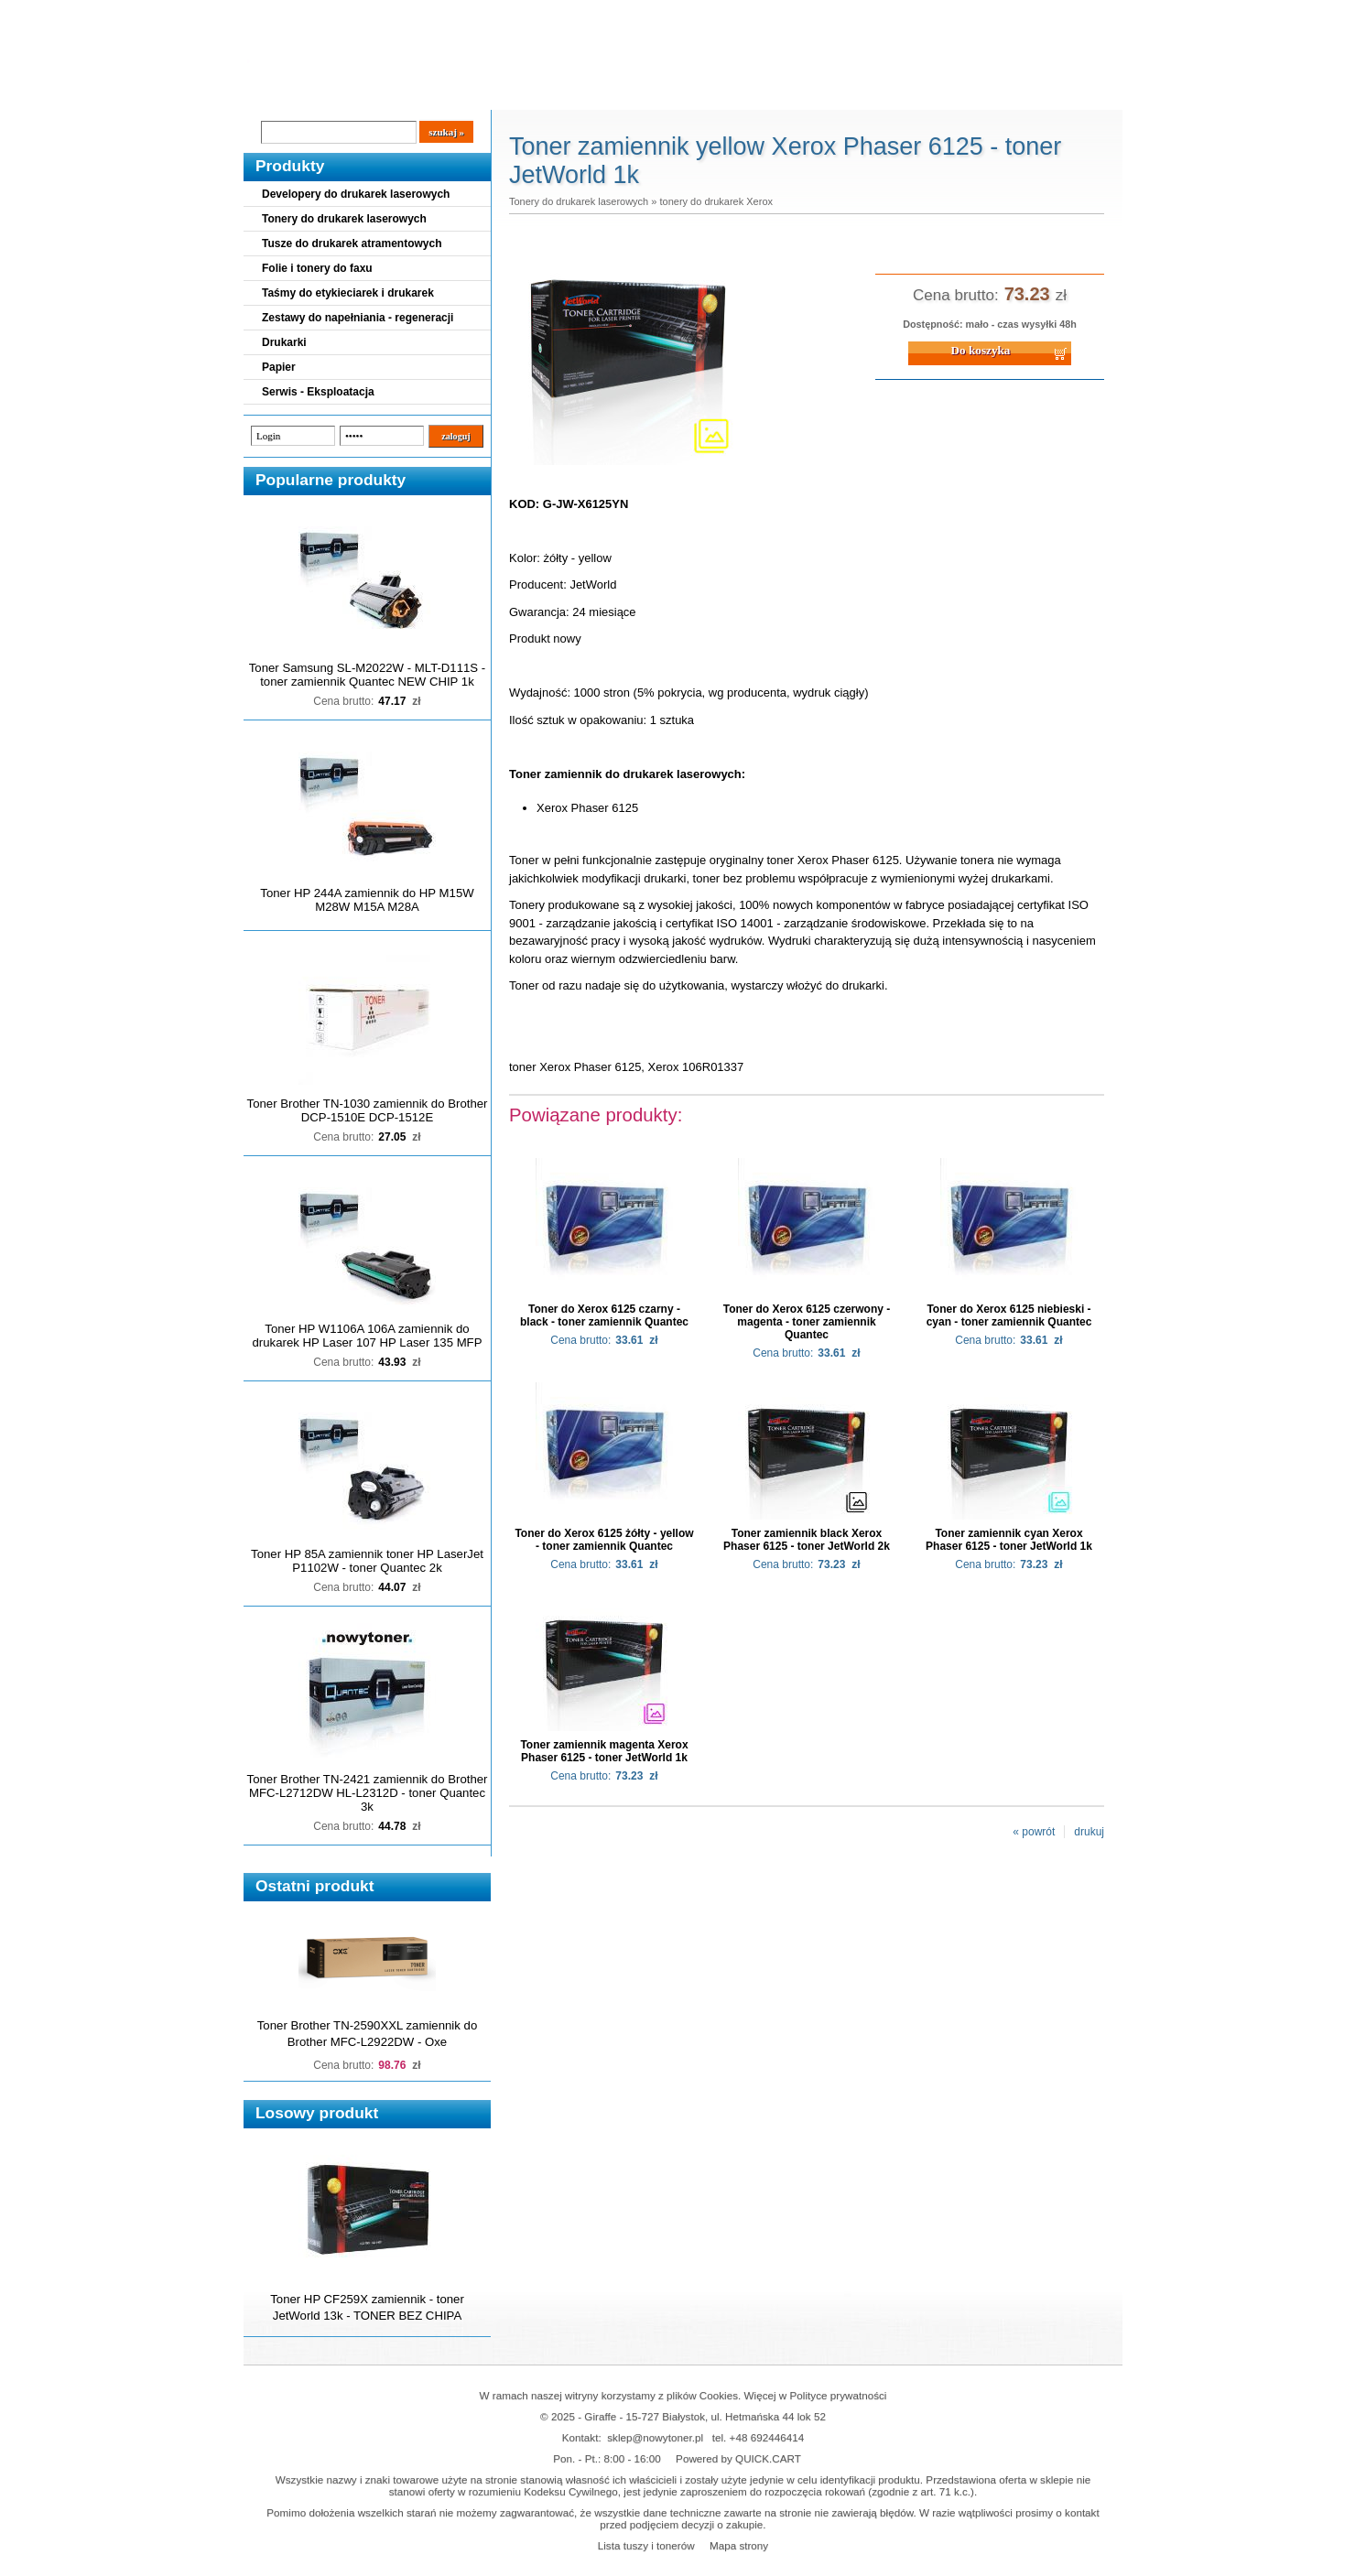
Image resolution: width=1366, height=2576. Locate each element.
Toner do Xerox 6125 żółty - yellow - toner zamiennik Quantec (604, 1540)
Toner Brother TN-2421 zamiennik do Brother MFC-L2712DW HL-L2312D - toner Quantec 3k (367, 1792)
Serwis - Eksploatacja (318, 391)
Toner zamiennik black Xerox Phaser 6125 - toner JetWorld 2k (806, 1540)
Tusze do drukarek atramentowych (352, 243)
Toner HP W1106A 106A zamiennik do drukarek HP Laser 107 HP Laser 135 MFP (367, 1335)
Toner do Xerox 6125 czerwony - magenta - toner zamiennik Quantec (807, 1322)
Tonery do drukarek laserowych (344, 218)
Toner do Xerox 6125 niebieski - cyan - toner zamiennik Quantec (1009, 1315)
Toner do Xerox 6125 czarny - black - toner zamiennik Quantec (604, 1315)
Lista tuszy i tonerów (646, 2545)
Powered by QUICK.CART (738, 2458)
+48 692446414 (767, 2437)
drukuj (1089, 1831)
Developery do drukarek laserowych (356, 194)
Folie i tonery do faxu (317, 268)
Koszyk (1010, 13)
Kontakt (554, 92)
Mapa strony (739, 2545)
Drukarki (284, 342)
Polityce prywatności (838, 2395)
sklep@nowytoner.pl (655, 2437)
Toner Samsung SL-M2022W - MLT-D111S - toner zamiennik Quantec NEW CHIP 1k (367, 674)
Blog (271, 92)
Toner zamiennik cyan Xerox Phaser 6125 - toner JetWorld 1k (1009, 1540)
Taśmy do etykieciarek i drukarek (348, 293)
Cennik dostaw (355, 92)
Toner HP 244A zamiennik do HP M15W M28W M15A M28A (366, 900)
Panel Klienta (465, 92)
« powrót (1034, 1831)
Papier (279, 367)
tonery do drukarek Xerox (716, 201)
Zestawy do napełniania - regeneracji (357, 317)
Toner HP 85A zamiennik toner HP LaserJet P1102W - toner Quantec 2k (367, 1561)
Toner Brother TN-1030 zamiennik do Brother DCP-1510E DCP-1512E (367, 1110)
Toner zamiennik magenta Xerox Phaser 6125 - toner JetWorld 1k (604, 1751)
